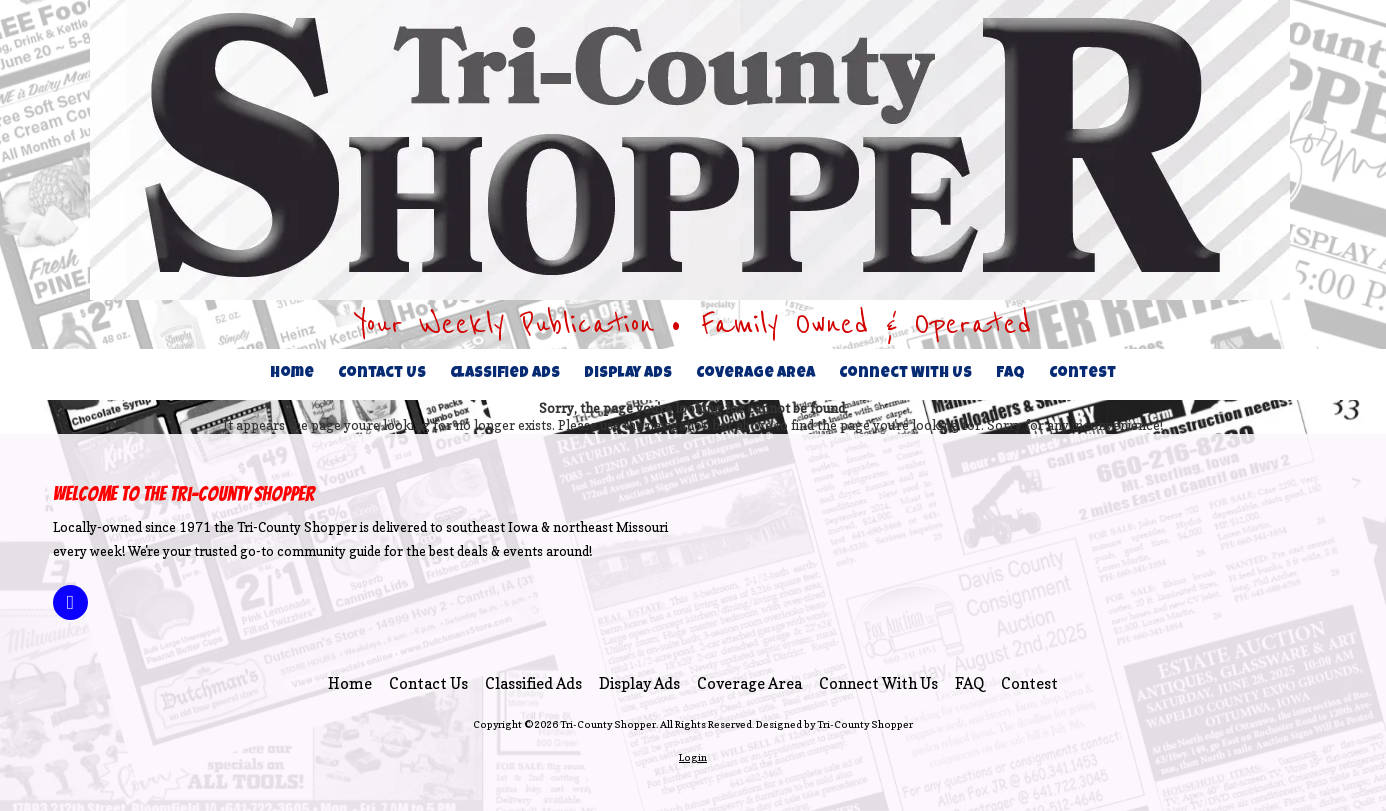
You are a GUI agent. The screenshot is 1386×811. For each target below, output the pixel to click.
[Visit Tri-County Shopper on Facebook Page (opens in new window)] (70, 602)
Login (693, 757)
